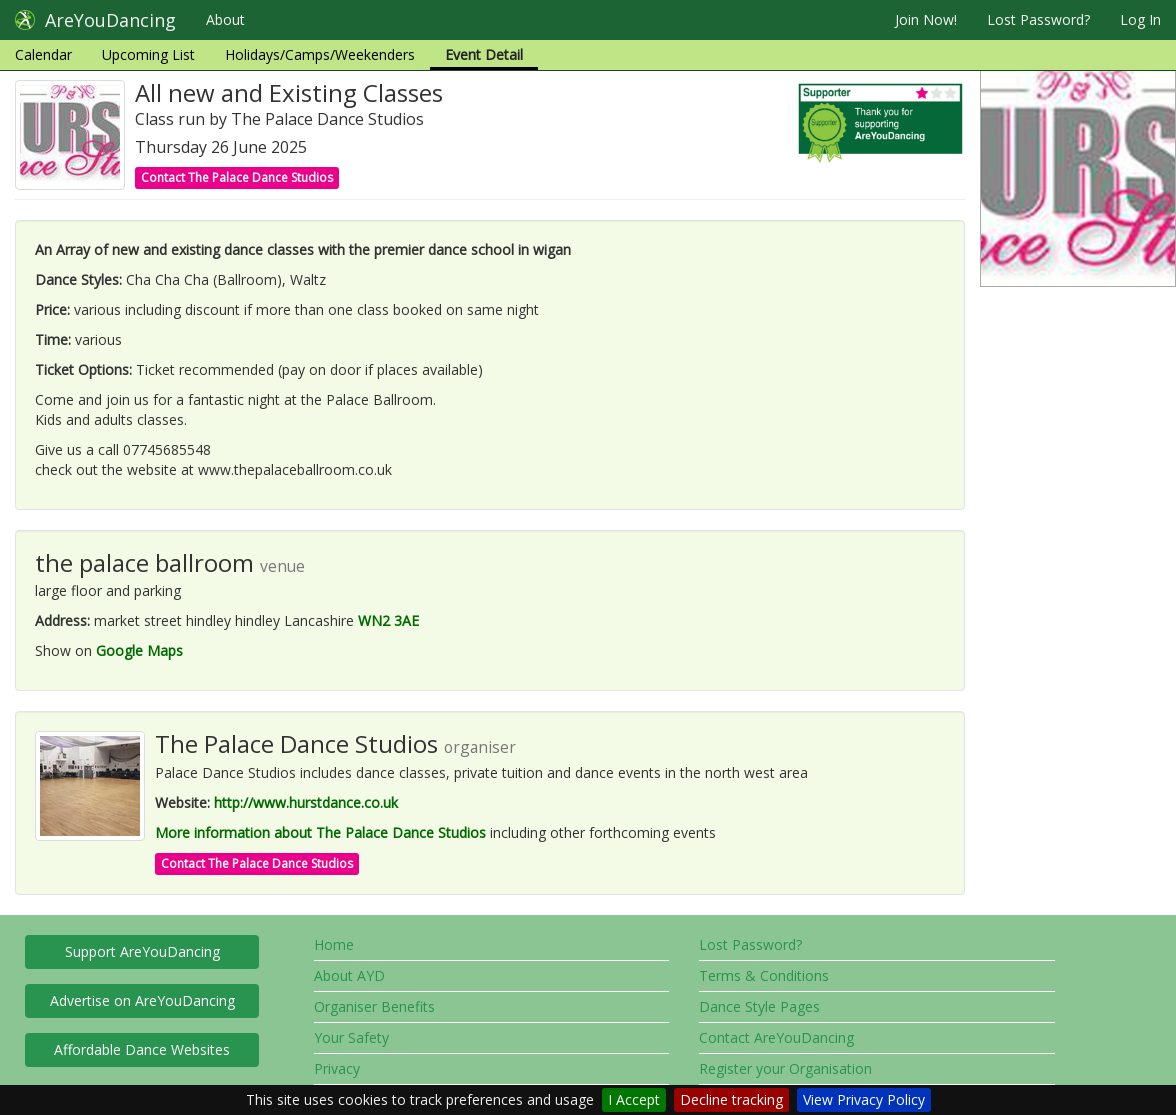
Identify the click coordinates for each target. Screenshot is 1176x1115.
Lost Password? (1038, 19)
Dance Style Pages (759, 1006)
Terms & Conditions (764, 975)
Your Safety (351, 1037)
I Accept (634, 1099)
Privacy (337, 1068)
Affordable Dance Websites (142, 1049)
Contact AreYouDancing (776, 1037)
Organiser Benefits (374, 1006)
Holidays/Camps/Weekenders (320, 54)
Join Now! (926, 19)
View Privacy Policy (864, 1099)
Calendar (43, 54)
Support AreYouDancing (142, 951)
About (225, 19)
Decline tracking (731, 1099)
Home (334, 944)
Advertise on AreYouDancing (142, 1000)
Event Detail (484, 54)
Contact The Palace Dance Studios (237, 177)
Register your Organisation (785, 1068)
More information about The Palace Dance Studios (320, 832)
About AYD (349, 975)
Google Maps (139, 650)
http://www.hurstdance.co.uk (306, 802)
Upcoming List (148, 54)
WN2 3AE (388, 620)
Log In (1140, 19)
